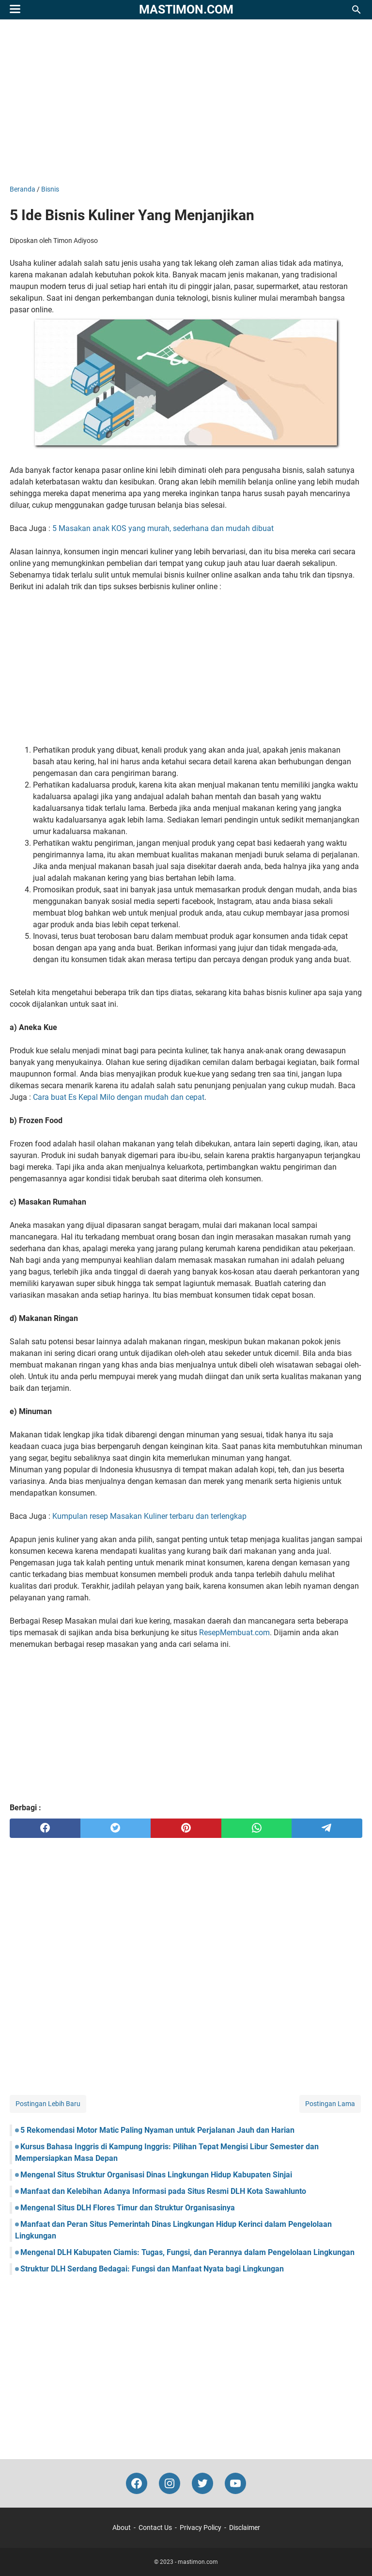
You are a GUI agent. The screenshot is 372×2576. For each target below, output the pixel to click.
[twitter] (115, 1828)
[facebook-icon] (136, 2483)
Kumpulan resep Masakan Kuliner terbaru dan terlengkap (149, 1516)
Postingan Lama (330, 2104)
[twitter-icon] (202, 2483)
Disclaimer (244, 2527)
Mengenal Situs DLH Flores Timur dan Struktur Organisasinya (127, 2207)
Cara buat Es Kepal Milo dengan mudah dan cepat (118, 1097)
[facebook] (45, 1828)
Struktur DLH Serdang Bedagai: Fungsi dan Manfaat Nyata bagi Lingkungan (152, 2268)
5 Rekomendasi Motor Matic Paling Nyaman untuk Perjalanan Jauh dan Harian (157, 2130)
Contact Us (155, 2527)
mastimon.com (186, 9)
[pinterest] (186, 1828)
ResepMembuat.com (234, 1632)
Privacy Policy (200, 2527)
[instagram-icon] (169, 2483)
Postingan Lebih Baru (48, 2104)
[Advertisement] (186, 102)
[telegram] (327, 1828)
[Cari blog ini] (356, 10)
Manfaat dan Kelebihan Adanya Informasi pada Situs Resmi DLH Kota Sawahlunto (163, 2191)
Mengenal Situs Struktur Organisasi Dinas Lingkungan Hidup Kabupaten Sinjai (156, 2174)
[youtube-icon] (235, 2483)
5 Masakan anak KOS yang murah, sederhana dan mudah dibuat (163, 528)
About (121, 2527)
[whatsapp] (256, 1828)
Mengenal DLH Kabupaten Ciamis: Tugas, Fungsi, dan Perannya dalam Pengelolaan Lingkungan (187, 2252)
